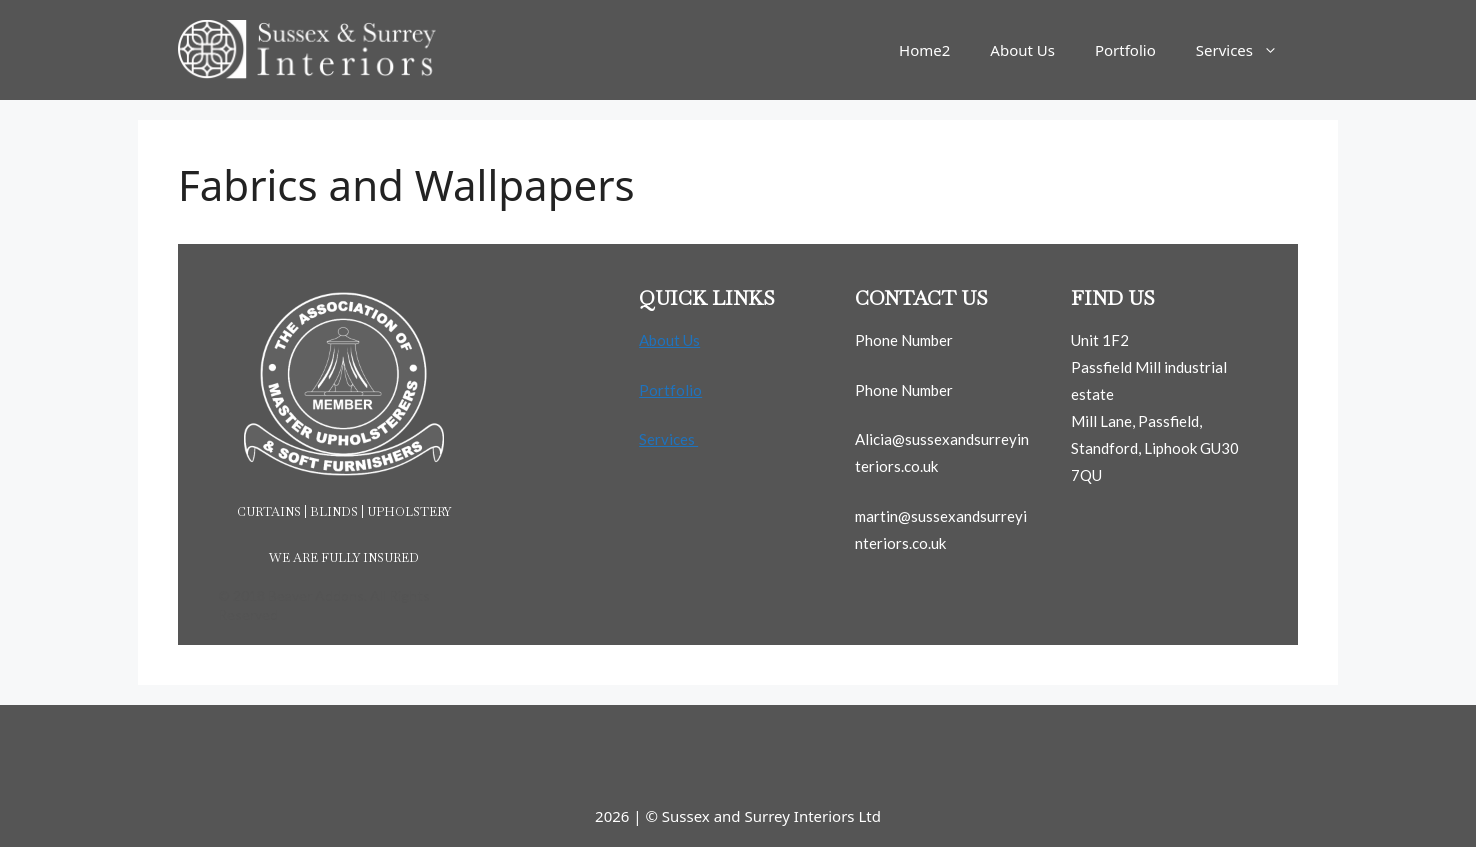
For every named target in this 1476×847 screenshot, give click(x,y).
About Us (1022, 50)
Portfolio (1125, 50)
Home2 (924, 50)
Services (1247, 50)
